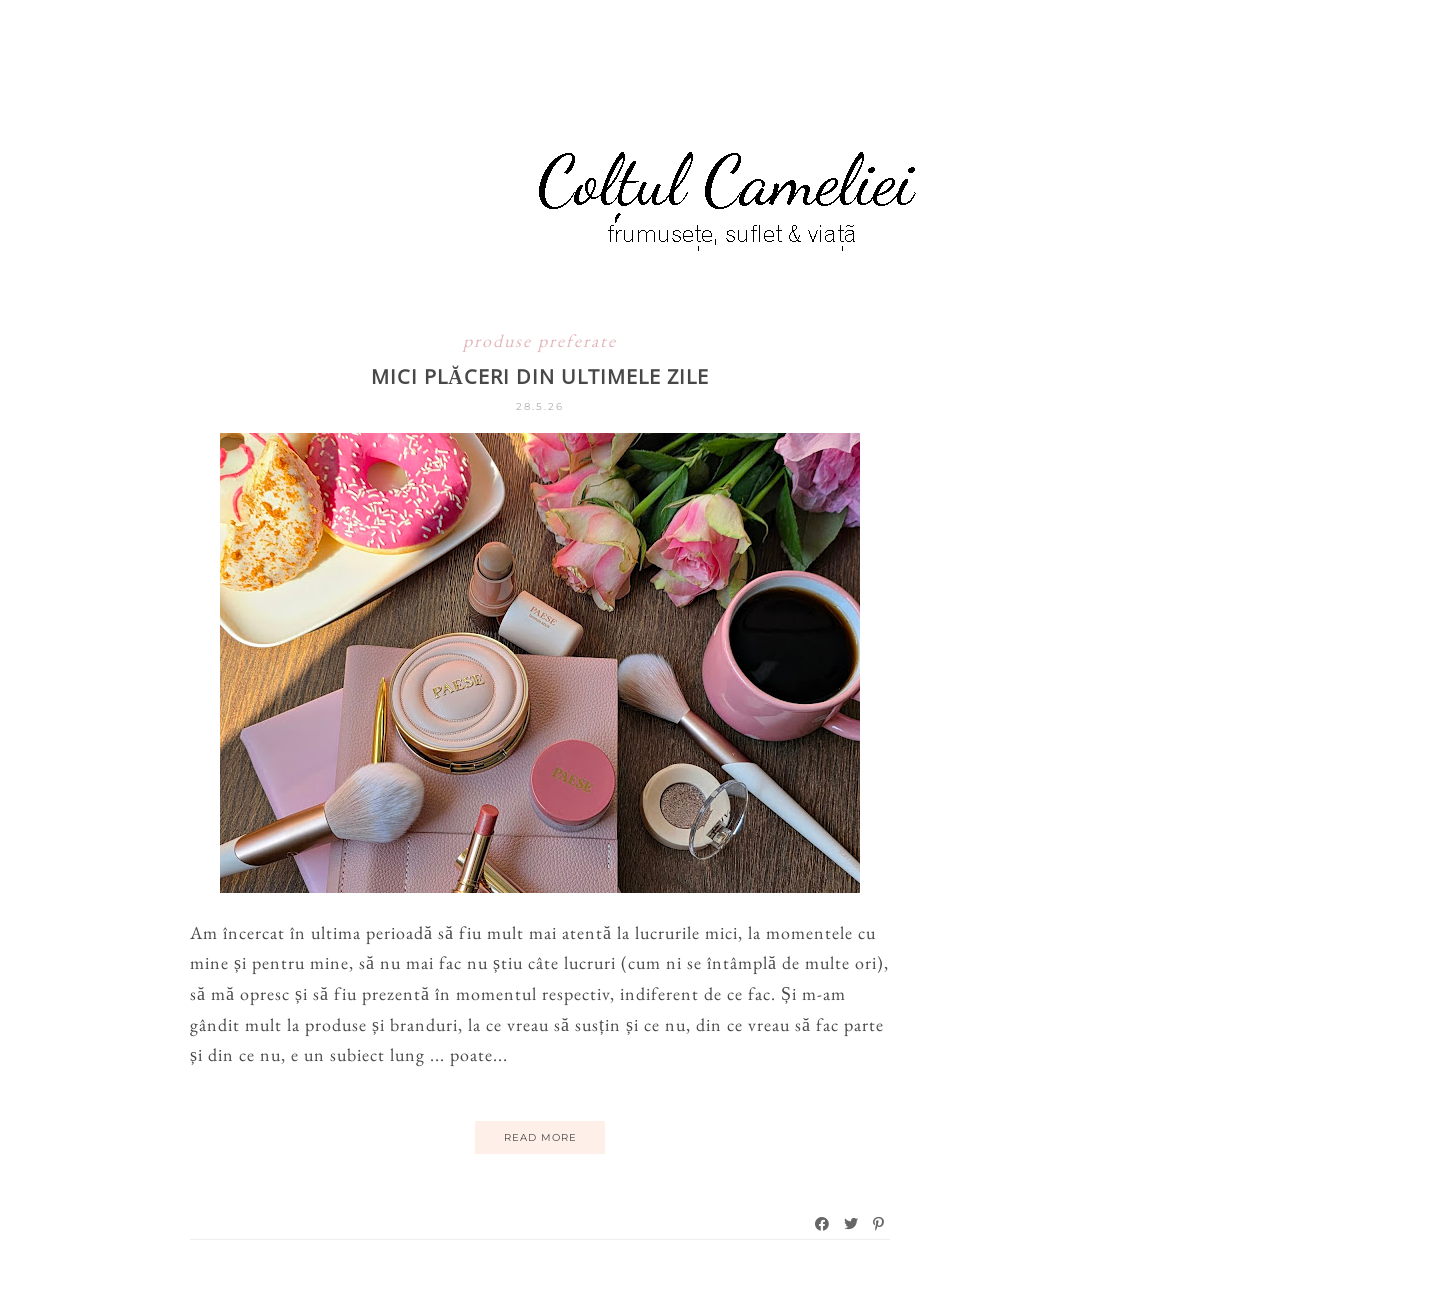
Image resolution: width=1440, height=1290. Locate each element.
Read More (540, 1137)
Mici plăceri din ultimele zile (539, 376)
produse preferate (540, 340)
